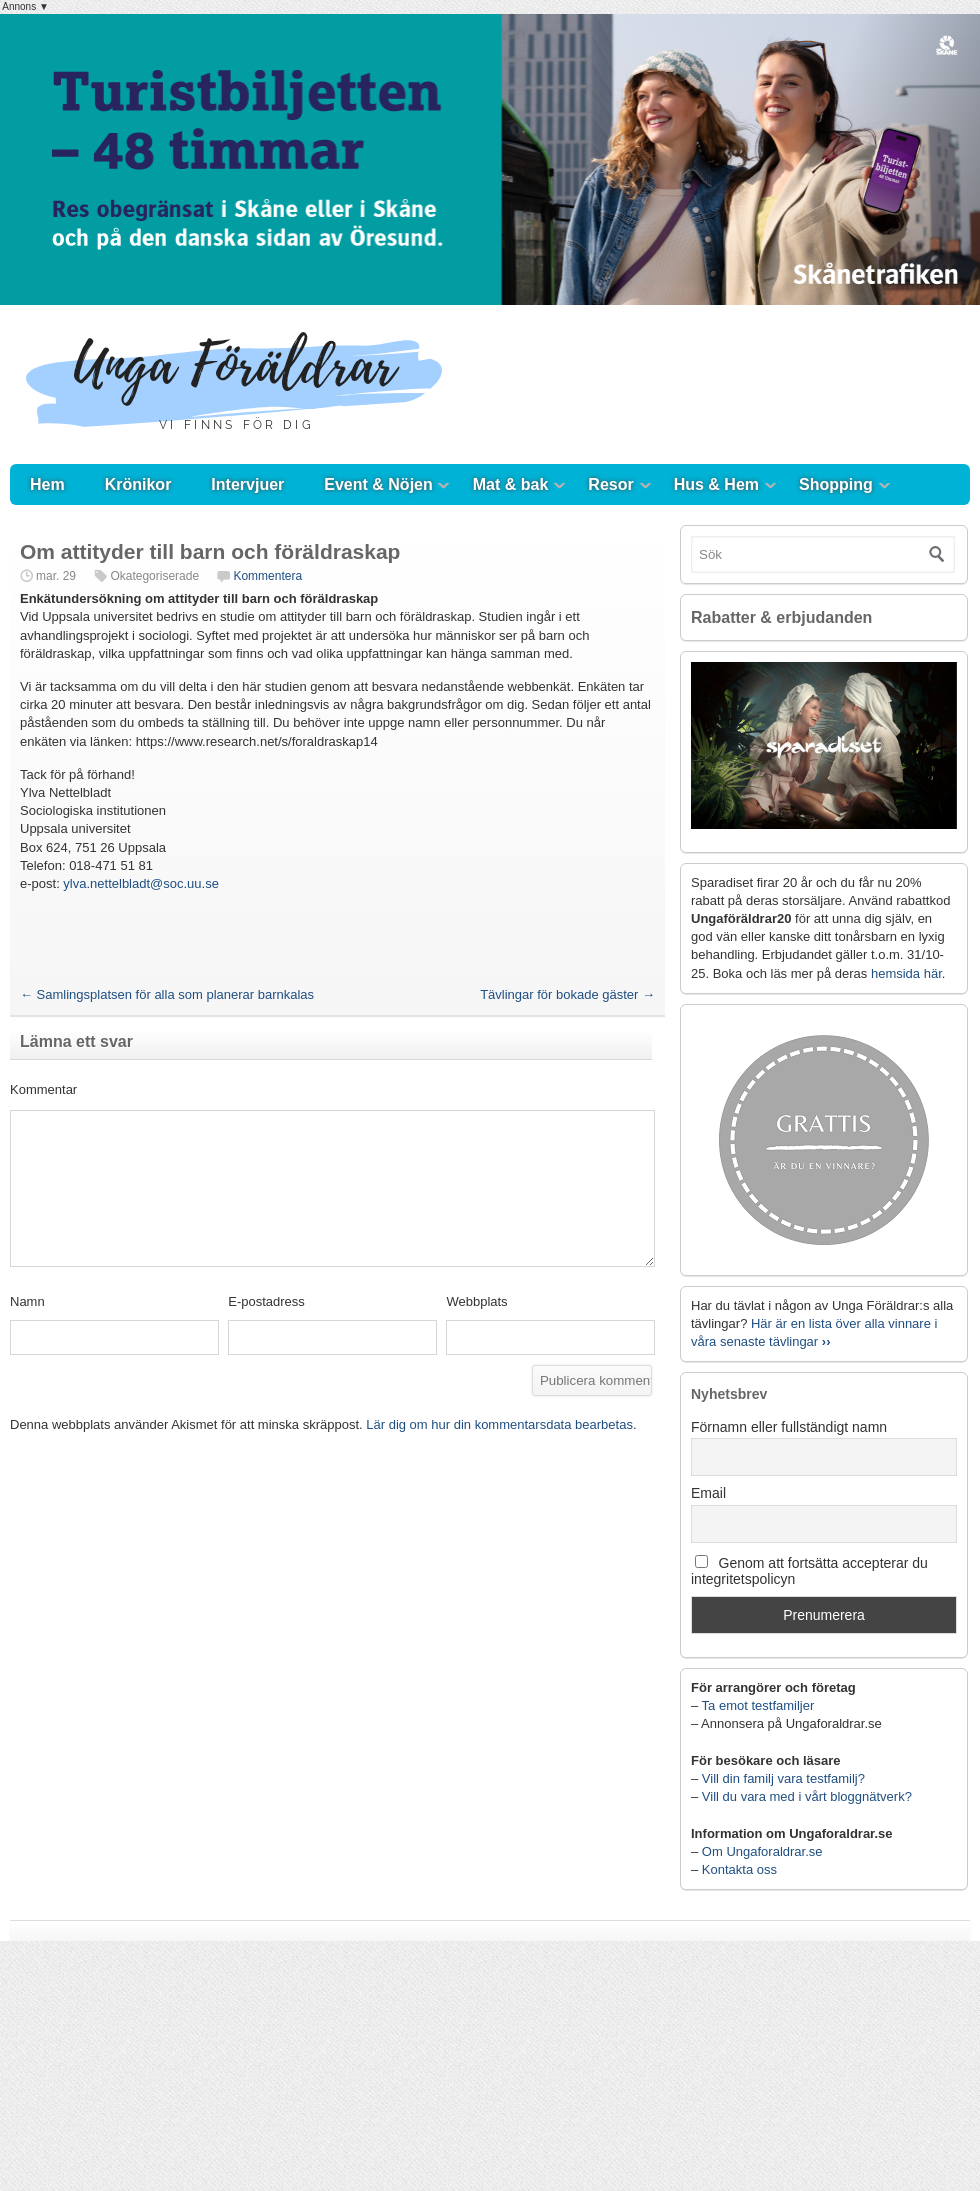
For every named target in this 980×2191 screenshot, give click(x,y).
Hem (47, 484)
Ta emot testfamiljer (758, 1705)
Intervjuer (247, 484)
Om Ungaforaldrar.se (762, 1851)
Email (708, 1493)
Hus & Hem (716, 484)
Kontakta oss (739, 1869)
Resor (610, 484)
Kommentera (267, 576)
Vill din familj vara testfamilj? (783, 1778)
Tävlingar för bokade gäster (567, 994)
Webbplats (476, 1301)
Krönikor (138, 484)
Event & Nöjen (378, 484)
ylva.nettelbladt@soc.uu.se (141, 883)
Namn (27, 1301)
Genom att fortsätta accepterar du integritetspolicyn (809, 1571)
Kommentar (43, 1089)
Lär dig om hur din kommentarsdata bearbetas (499, 1424)
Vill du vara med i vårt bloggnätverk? (807, 1796)
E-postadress (266, 1301)
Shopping (836, 484)
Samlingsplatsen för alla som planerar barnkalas (167, 994)
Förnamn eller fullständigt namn (789, 1427)
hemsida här (906, 973)
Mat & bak (511, 484)
